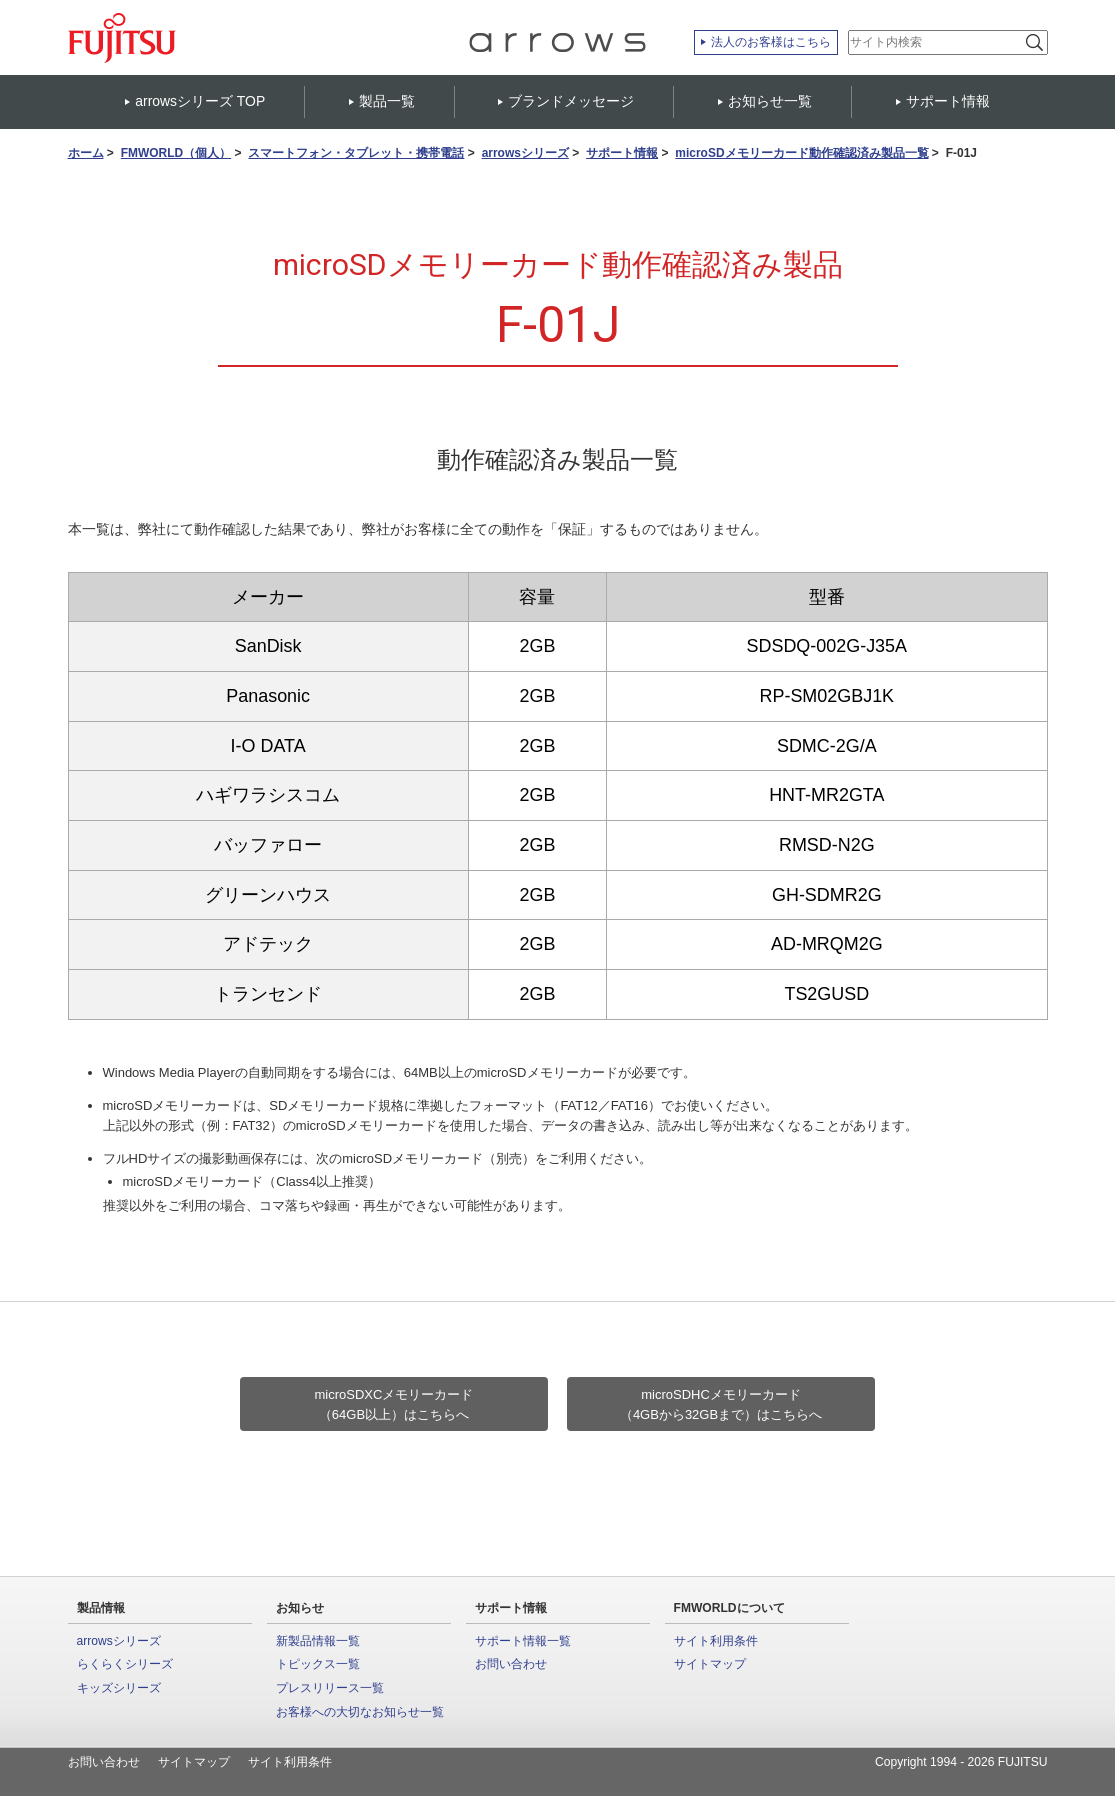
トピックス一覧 (318, 1664)
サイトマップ (710, 1664)
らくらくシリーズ (125, 1664)
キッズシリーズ (119, 1688)
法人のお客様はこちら (771, 42)
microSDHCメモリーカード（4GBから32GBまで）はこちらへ (721, 1404)
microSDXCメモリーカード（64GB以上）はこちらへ (394, 1404)
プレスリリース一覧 (330, 1688)
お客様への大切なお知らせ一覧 (360, 1712)
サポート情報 (622, 154)
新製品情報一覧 (318, 1641)
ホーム (86, 154)
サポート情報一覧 (523, 1641)
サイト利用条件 (716, 1641)
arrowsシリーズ (525, 154)
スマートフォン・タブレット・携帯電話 (356, 154)
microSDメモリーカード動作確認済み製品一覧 (801, 154)
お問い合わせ (511, 1664)
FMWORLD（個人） (176, 154)
